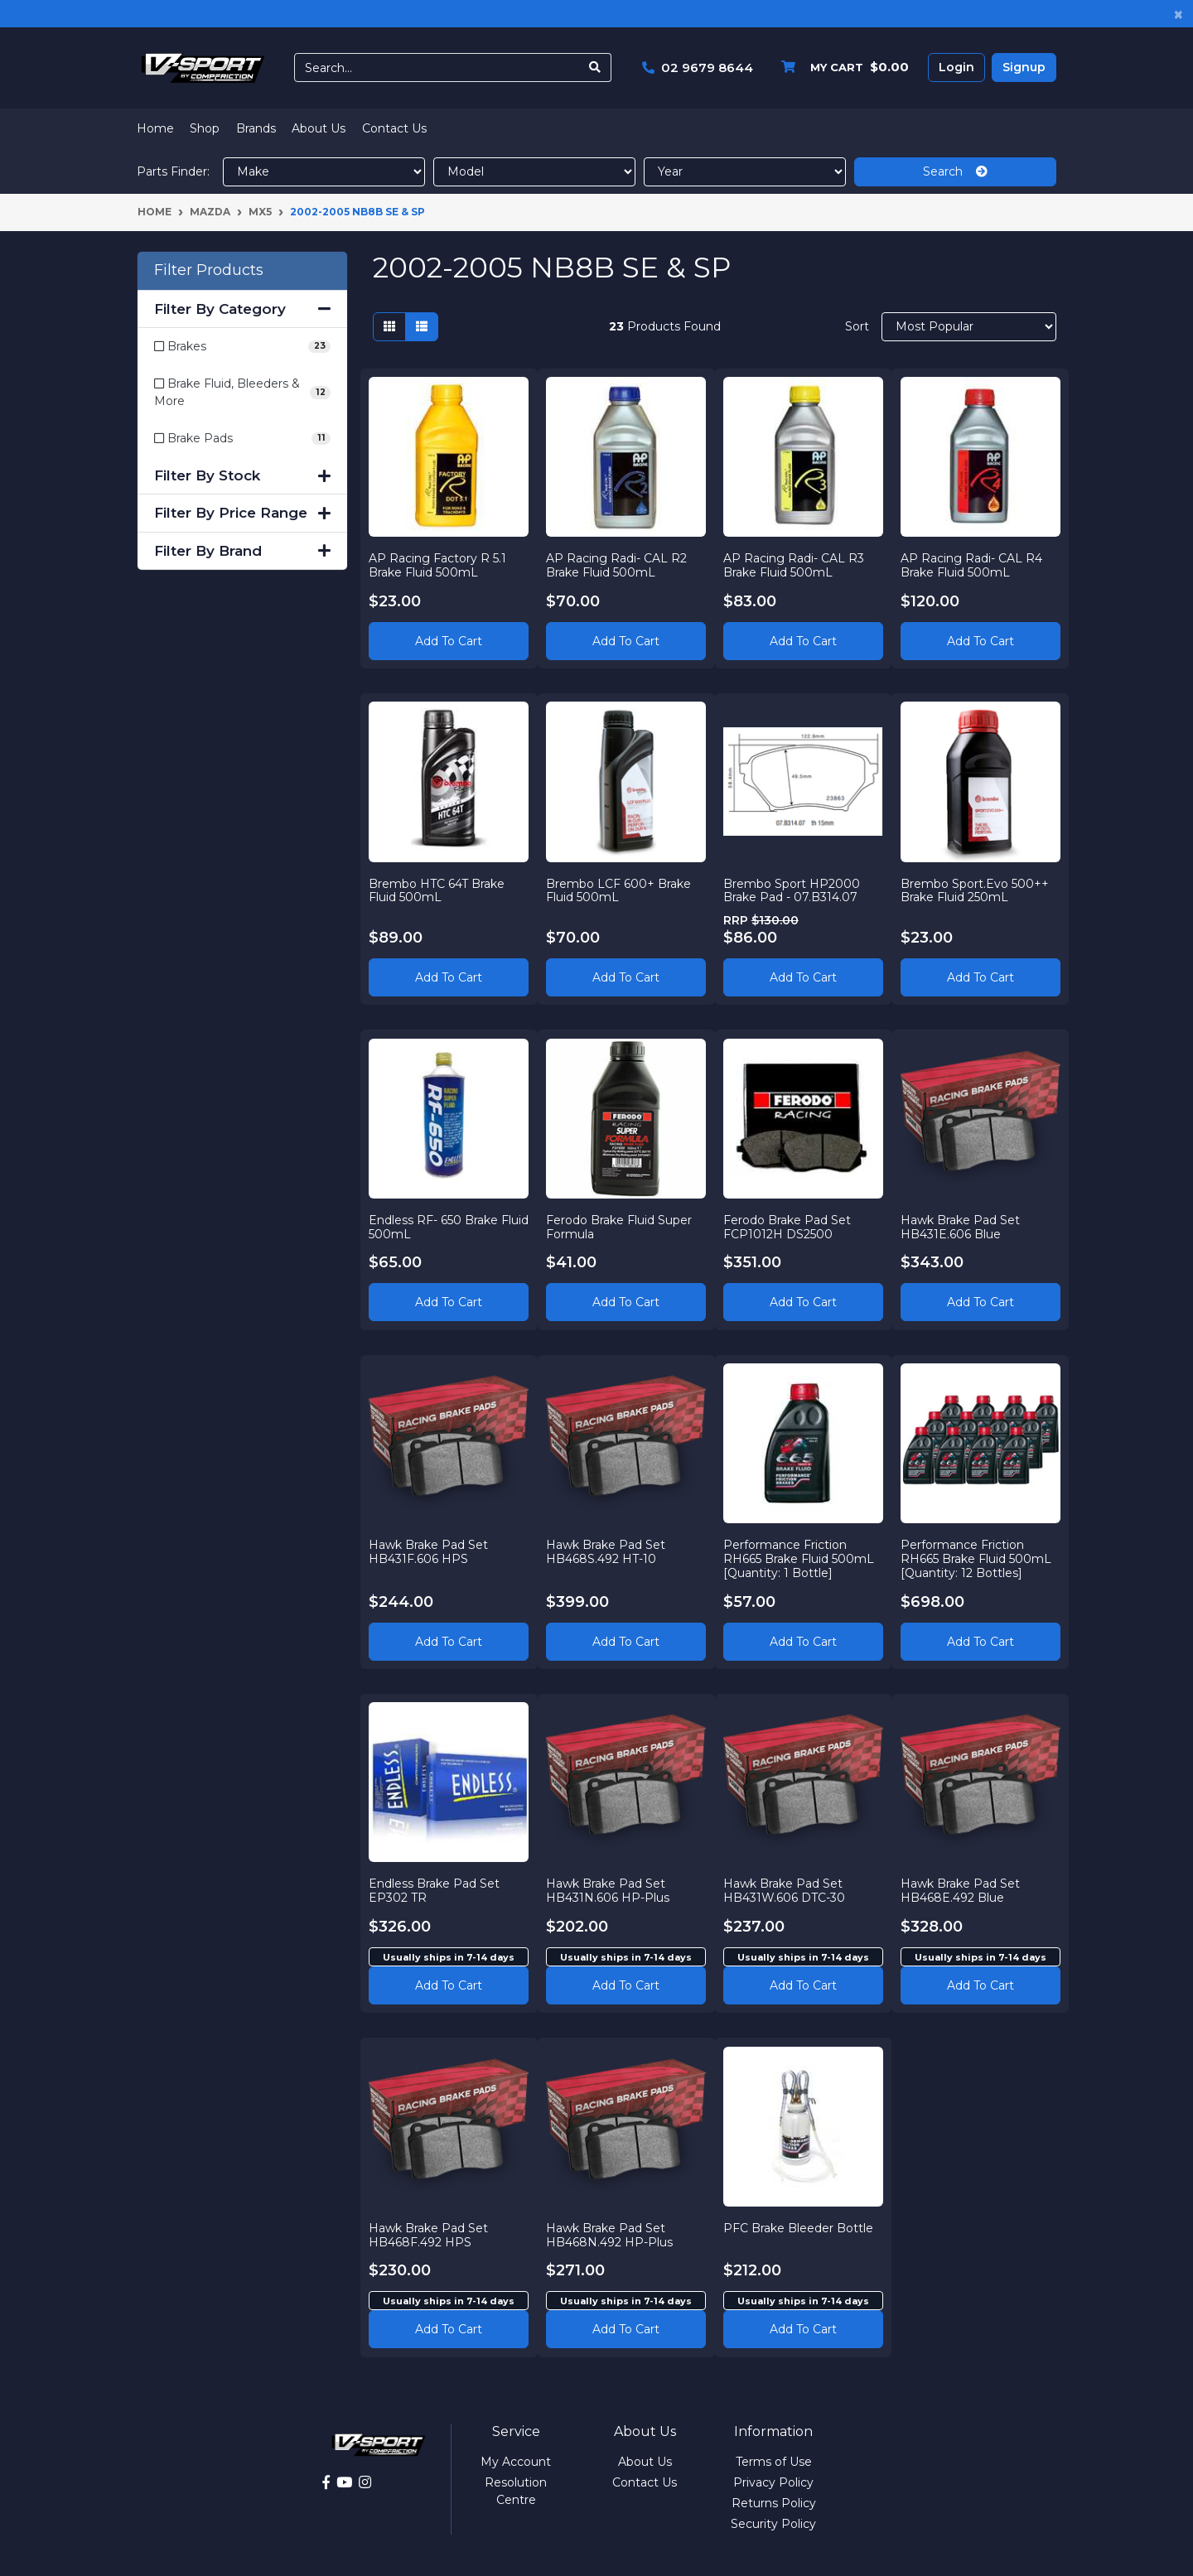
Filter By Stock (242, 475)
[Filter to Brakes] (242, 346)
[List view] (421, 326)
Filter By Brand (242, 551)
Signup (1024, 67)
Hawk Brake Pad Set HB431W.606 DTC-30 (785, 1890)
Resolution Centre (516, 2491)
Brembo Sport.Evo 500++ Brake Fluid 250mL (975, 890)
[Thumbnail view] (389, 326)
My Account (516, 2461)
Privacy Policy (773, 2482)
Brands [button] (256, 128)
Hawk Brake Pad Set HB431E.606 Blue (960, 1226)
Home (155, 128)
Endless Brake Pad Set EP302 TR (434, 1890)
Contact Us (394, 128)
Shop (205, 128)
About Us (318, 128)
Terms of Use (774, 2461)
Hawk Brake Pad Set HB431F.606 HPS (429, 1551)
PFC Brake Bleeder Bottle (799, 2227)
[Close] (1178, 13)
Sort (857, 326)
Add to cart (448, 1984)
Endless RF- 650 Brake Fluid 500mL (434, 1226)
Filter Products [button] (208, 270)
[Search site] (595, 67)
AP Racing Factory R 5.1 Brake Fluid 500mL (438, 564)
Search (955, 171)
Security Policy (773, 2523)
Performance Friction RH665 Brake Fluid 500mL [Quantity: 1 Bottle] (799, 1558)
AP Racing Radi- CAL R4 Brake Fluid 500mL (971, 564)
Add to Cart (448, 640)
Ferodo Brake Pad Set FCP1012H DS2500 (788, 1226)
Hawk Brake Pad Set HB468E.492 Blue (960, 1890)
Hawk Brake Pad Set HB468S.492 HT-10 (606, 1551)
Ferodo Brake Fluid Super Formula (620, 1226)
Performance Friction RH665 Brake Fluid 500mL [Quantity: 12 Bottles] (976, 1558)
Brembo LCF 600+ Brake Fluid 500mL (619, 890)
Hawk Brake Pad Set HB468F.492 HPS (429, 2234)
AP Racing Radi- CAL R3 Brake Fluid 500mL (794, 564)
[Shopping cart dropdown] (841, 67)
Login (956, 67)
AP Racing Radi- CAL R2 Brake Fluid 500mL (617, 564)
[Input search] (437, 67)
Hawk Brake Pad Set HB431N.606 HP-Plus (608, 1890)
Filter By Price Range (242, 512)
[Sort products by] (968, 326)
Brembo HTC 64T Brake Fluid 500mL (437, 890)
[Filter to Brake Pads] (242, 438)
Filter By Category (242, 309)
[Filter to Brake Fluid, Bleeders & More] (242, 392)
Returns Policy (774, 2503)
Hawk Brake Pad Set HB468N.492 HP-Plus (610, 2234)
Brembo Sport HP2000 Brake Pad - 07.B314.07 (792, 890)
